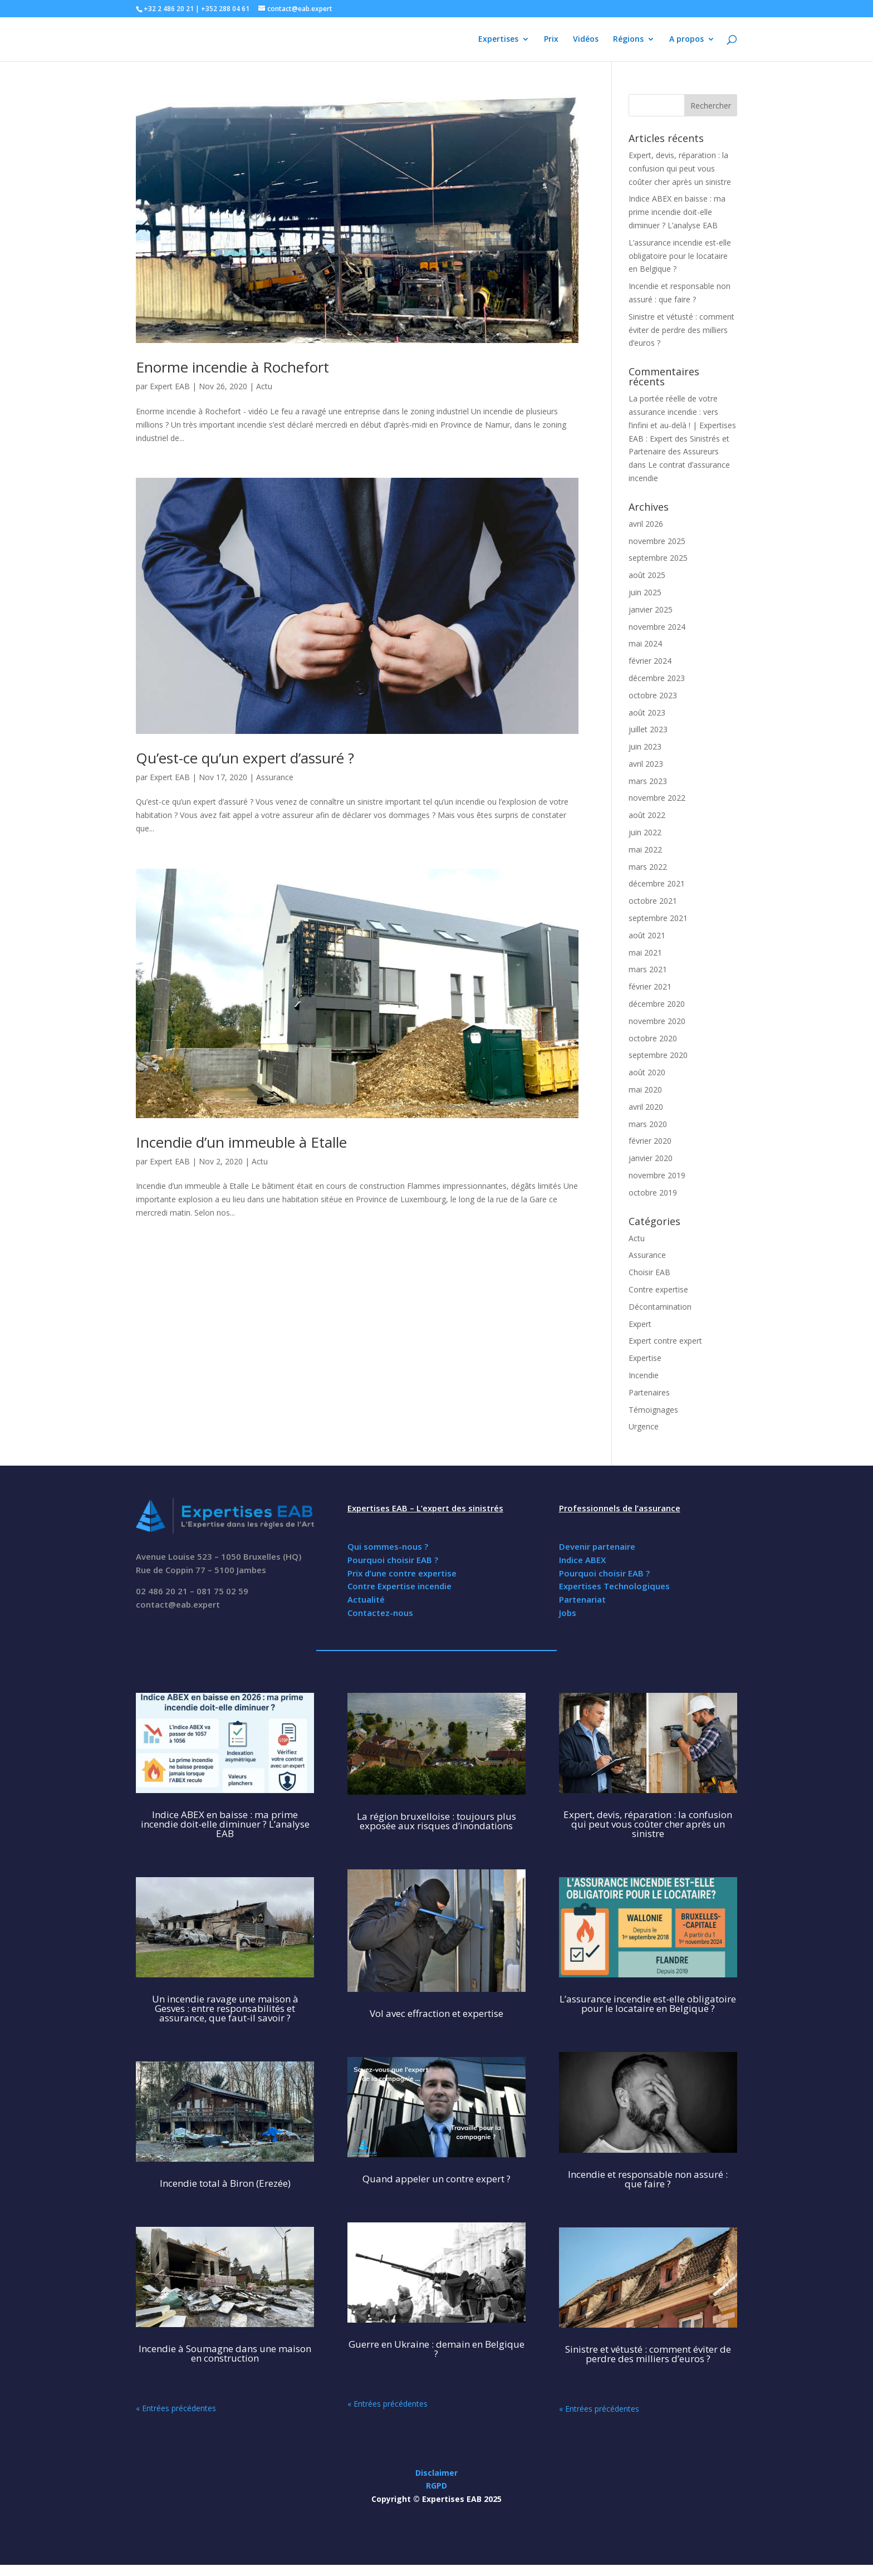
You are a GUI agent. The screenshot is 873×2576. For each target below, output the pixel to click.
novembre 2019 (657, 1175)
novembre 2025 (657, 541)
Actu (264, 386)
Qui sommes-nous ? (387, 1546)
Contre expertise (658, 1289)
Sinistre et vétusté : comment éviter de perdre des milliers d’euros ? (681, 330)
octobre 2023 (653, 695)
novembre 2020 (657, 1021)
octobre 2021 (653, 900)
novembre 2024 (657, 626)
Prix (551, 39)
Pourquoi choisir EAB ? (392, 1559)
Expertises (498, 39)
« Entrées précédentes (176, 2408)
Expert (640, 1324)
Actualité (366, 1599)
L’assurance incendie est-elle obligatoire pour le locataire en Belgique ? (680, 256)
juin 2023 (645, 746)
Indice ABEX (582, 1559)
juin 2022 (645, 832)
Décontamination (660, 1306)
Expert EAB (170, 386)
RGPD (436, 2485)
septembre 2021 (658, 918)
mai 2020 (645, 1089)
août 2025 (647, 575)
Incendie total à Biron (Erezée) (225, 2183)
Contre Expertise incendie (399, 1585)
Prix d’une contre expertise (402, 1573)
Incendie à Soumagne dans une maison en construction (225, 2353)
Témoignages (653, 1409)
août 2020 (647, 1072)
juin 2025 (645, 592)
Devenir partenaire (597, 1546)
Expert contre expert (665, 1340)
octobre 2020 (653, 1038)
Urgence (644, 1426)
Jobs (567, 1612)
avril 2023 (646, 763)
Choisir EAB (649, 1272)
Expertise (645, 1358)
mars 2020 (648, 1124)
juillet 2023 (648, 729)
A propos (686, 39)
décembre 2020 (657, 1003)
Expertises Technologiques (614, 1585)
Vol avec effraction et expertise (436, 2013)
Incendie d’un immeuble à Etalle (241, 1142)
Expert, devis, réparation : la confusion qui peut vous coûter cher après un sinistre (680, 168)
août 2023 (647, 712)
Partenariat (582, 1599)
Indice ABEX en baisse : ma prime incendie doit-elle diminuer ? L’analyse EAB (677, 212)
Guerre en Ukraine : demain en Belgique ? (436, 2349)
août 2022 (647, 815)
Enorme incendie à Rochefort (232, 367)
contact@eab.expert (178, 1604)
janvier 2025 (651, 609)
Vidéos (586, 39)
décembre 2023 (657, 678)
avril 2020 (646, 1106)
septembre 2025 (658, 557)
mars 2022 (648, 866)
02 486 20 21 (162, 1590)
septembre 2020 (658, 1055)
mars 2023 (648, 781)
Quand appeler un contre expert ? (436, 2178)
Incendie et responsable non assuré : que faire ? (648, 2179)
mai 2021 (645, 952)
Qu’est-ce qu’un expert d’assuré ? (245, 758)
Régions (628, 39)
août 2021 (647, 935)
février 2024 (650, 660)
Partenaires (649, 1392)
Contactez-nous (380, 1612)
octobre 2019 (653, 1192)
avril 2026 (646, 523)
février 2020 (650, 1140)
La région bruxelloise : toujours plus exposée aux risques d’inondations (436, 1821)
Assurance (274, 777)
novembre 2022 (657, 797)
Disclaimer (436, 2472)
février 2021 (650, 986)
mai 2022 (645, 849)
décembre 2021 (657, 883)
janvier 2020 (651, 1158)
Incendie (644, 1375)
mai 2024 (645, 643)
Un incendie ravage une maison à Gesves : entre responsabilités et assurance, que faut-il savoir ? (225, 2008)
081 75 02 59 (222, 1590)
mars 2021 (648, 969)
